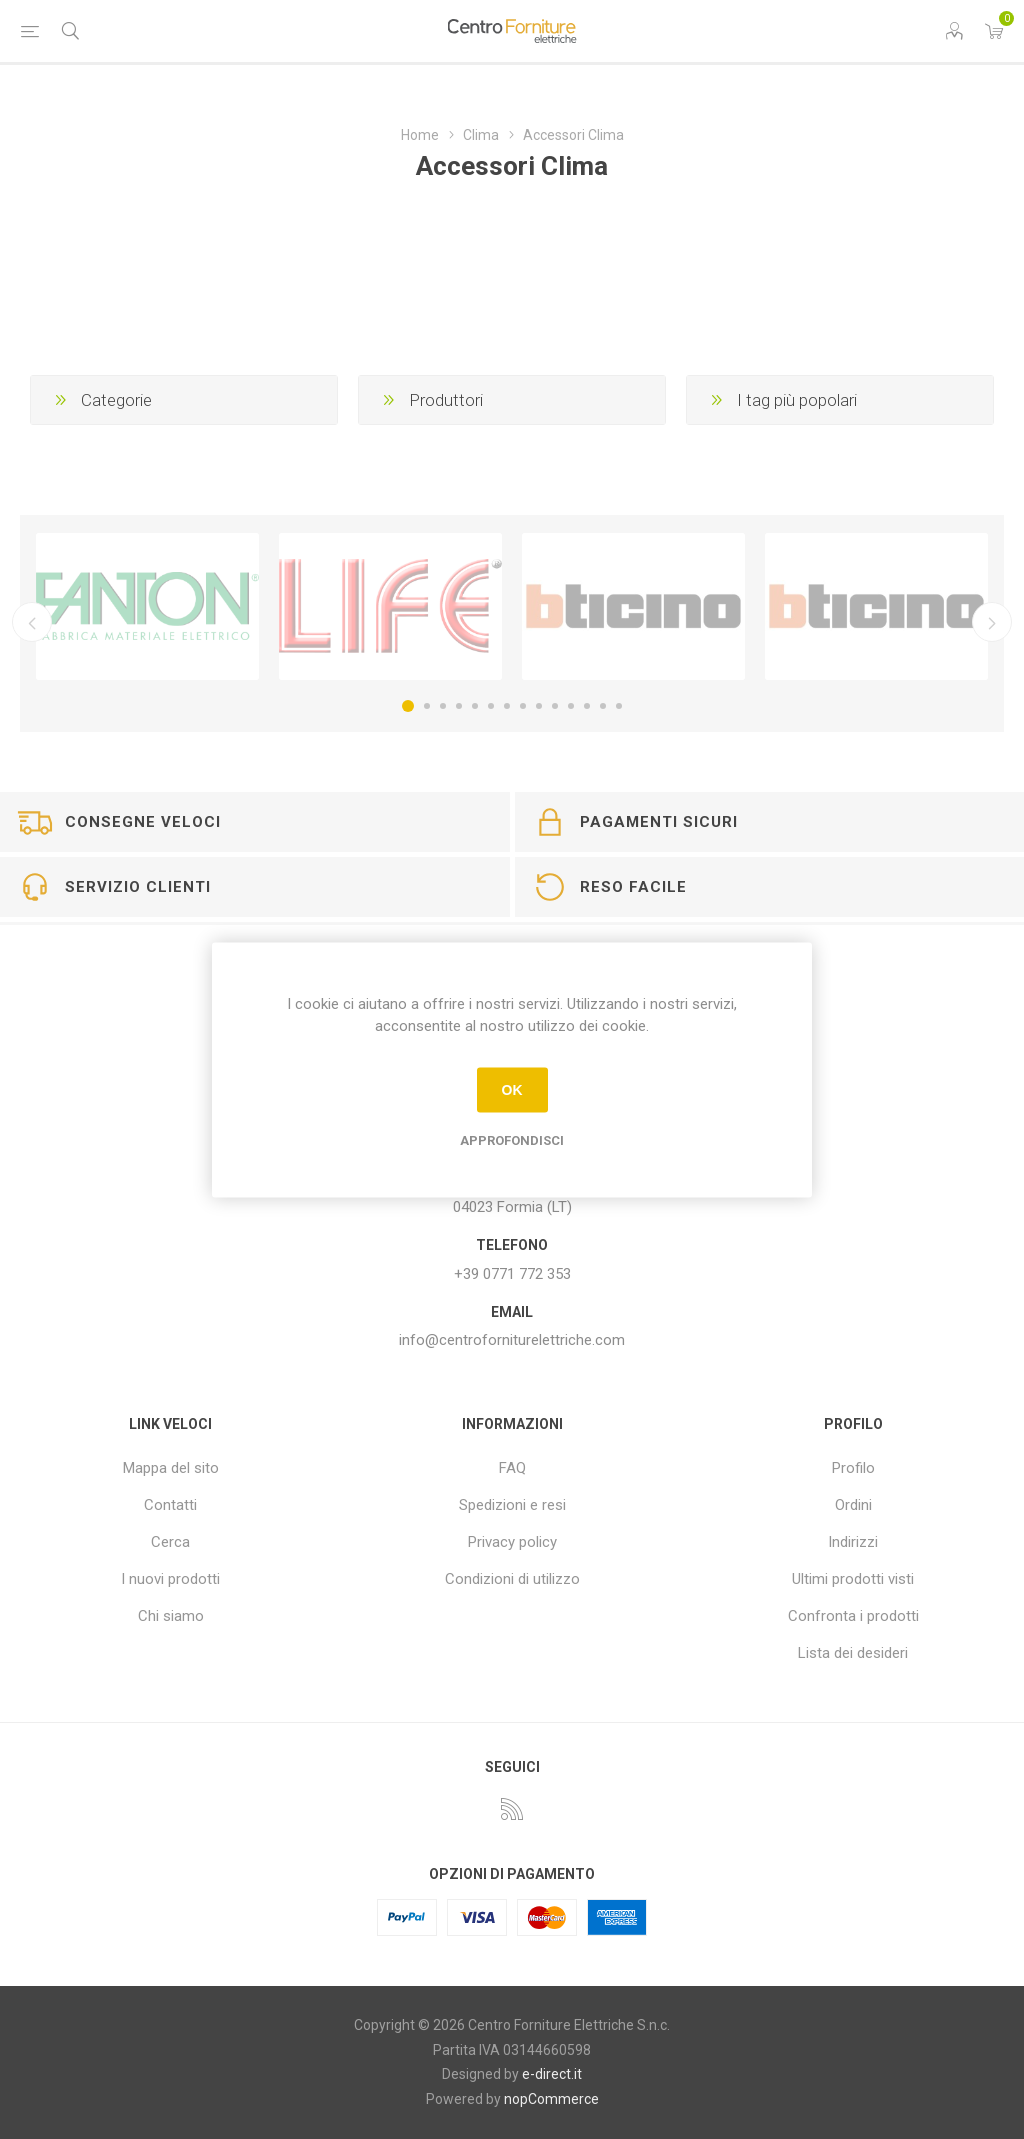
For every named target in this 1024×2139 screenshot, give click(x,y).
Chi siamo (171, 1616)
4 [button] (459, 706)
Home (420, 135)
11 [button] (571, 706)
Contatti (170, 1505)
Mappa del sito (171, 1468)
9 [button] (539, 706)
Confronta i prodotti (853, 1616)
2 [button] (427, 706)
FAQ (512, 1468)
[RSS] (512, 1809)
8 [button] (523, 706)
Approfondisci (512, 1139)
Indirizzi (853, 1542)
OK (512, 1090)
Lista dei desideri (853, 1653)
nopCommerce (551, 2099)
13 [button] (603, 706)
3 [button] (443, 706)
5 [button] (475, 706)
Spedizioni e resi (512, 1505)
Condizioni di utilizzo (512, 1579)
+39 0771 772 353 (512, 1274)
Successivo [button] (992, 622)
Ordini (853, 1505)
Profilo (853, 1468)
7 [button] (507, 706)
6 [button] (491, 706)
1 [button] (408, 706)
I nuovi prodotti (170, 1579)
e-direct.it (552, 2074)
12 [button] (587, 706)
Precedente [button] (32, 622)
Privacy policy (512, 1542)
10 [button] (555, 706)
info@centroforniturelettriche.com (512, 1340)
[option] (147, 606)
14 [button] (619, 706)
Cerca (170, 1542)
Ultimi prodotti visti (853, 1579)
